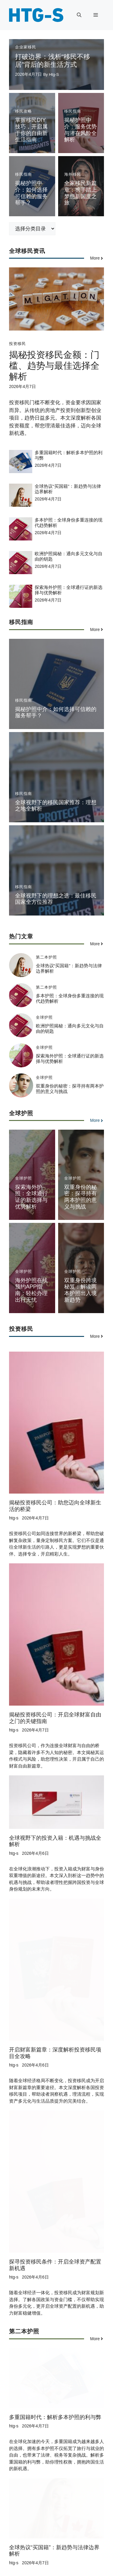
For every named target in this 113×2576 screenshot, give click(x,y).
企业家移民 (25, 47)
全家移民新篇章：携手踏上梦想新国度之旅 (80, 193)
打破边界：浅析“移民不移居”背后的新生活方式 (52, 60)
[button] (79, 15)
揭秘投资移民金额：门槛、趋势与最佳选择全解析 (54, 365)
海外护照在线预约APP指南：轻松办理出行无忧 (31, 1290)
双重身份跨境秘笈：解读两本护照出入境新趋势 (80, 1290)
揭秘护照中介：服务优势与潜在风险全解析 (80, 130)
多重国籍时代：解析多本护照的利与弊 (55, 2313)
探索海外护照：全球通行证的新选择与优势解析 (31, 1197)
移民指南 (72, 111)
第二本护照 (46, 957)
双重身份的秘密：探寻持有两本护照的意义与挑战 (80, 1197)
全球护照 (44, 1017)
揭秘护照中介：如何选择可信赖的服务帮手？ (31, 193)
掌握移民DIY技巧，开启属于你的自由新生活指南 (31, 130)
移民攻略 (23, 111)
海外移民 (72, 174)
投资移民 (17, 344)
